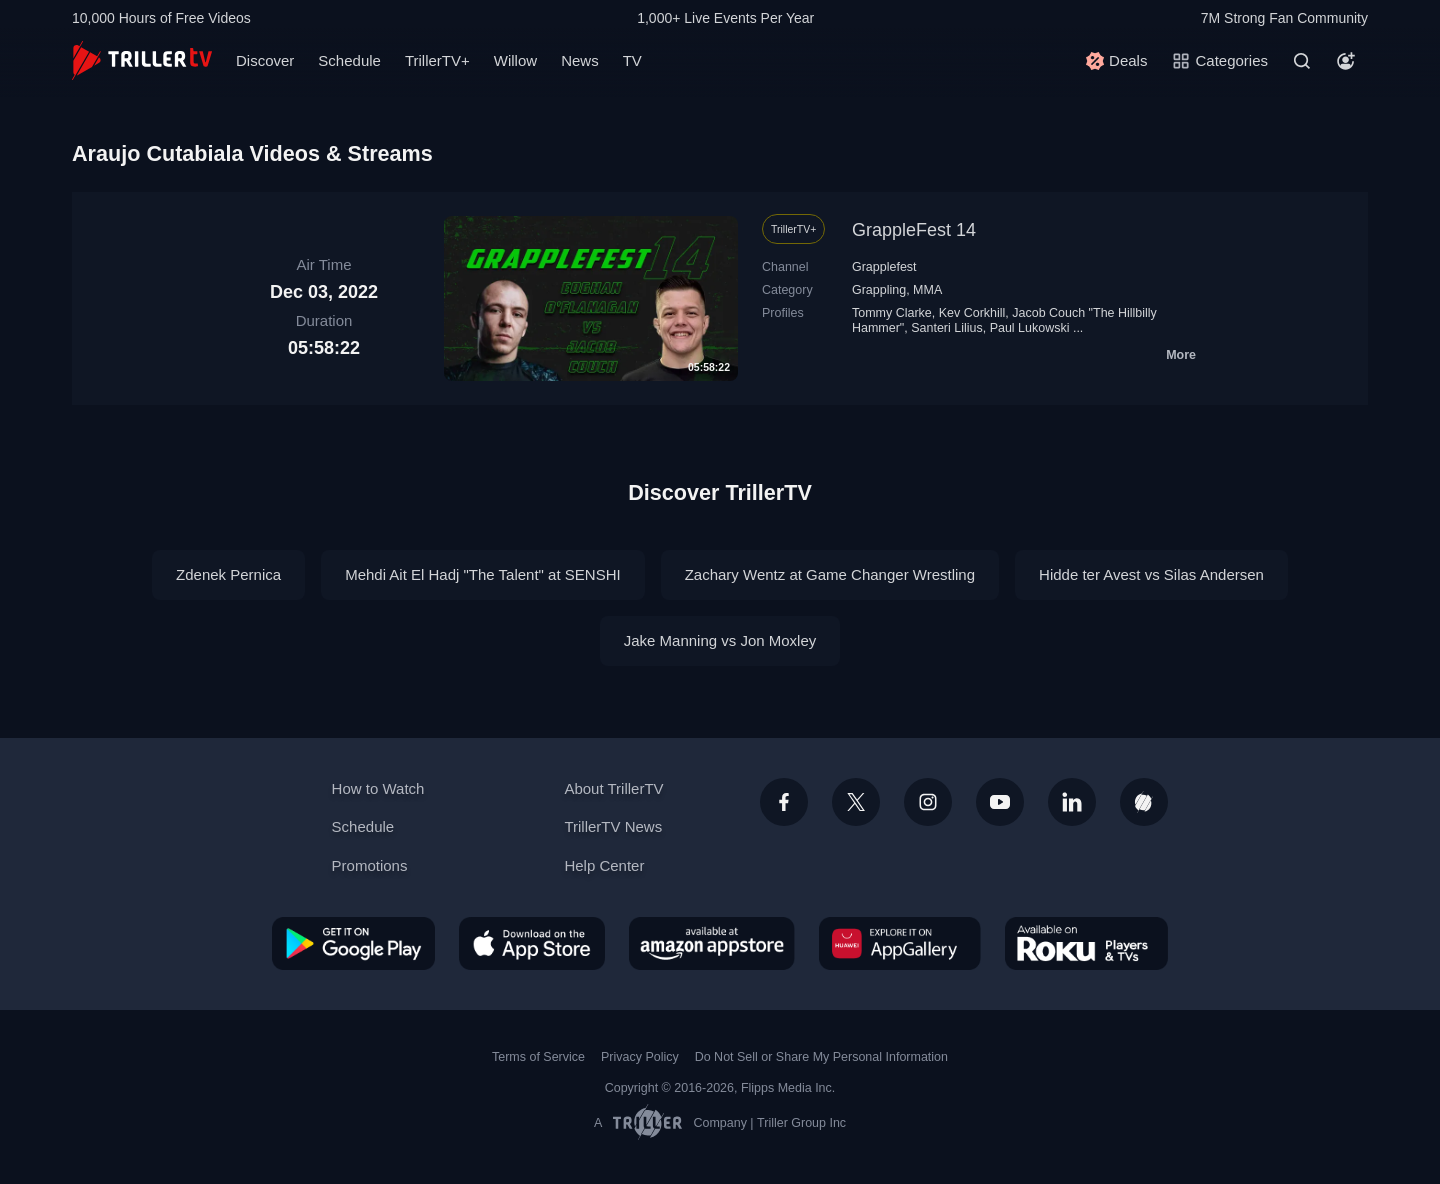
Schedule (349, 60)
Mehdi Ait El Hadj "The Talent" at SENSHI (483, 574)
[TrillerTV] (142, 60)
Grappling (879, 290)
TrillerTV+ (437, 60)
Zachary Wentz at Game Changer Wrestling (830, 574)
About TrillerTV (613, 788)
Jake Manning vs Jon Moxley (720, 640)
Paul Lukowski (1030, 328)
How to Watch (378, 788)
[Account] (1346, 61)
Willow (515, 60)
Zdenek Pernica (228, 574)
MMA (927, 290)
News (580, 60)
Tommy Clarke (892, 313)
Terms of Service (538, 1057)
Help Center (604, 865)
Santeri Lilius (946, 328)
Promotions (370, 865)
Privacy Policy (640, 1057)
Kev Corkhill (972, 313)
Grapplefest (884, 267)
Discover (265, 60)
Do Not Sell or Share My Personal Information (821, 1057)
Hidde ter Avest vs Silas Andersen (1151, 574)
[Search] (1302, 61)
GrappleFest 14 (914, 230)
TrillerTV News (613, 826)
